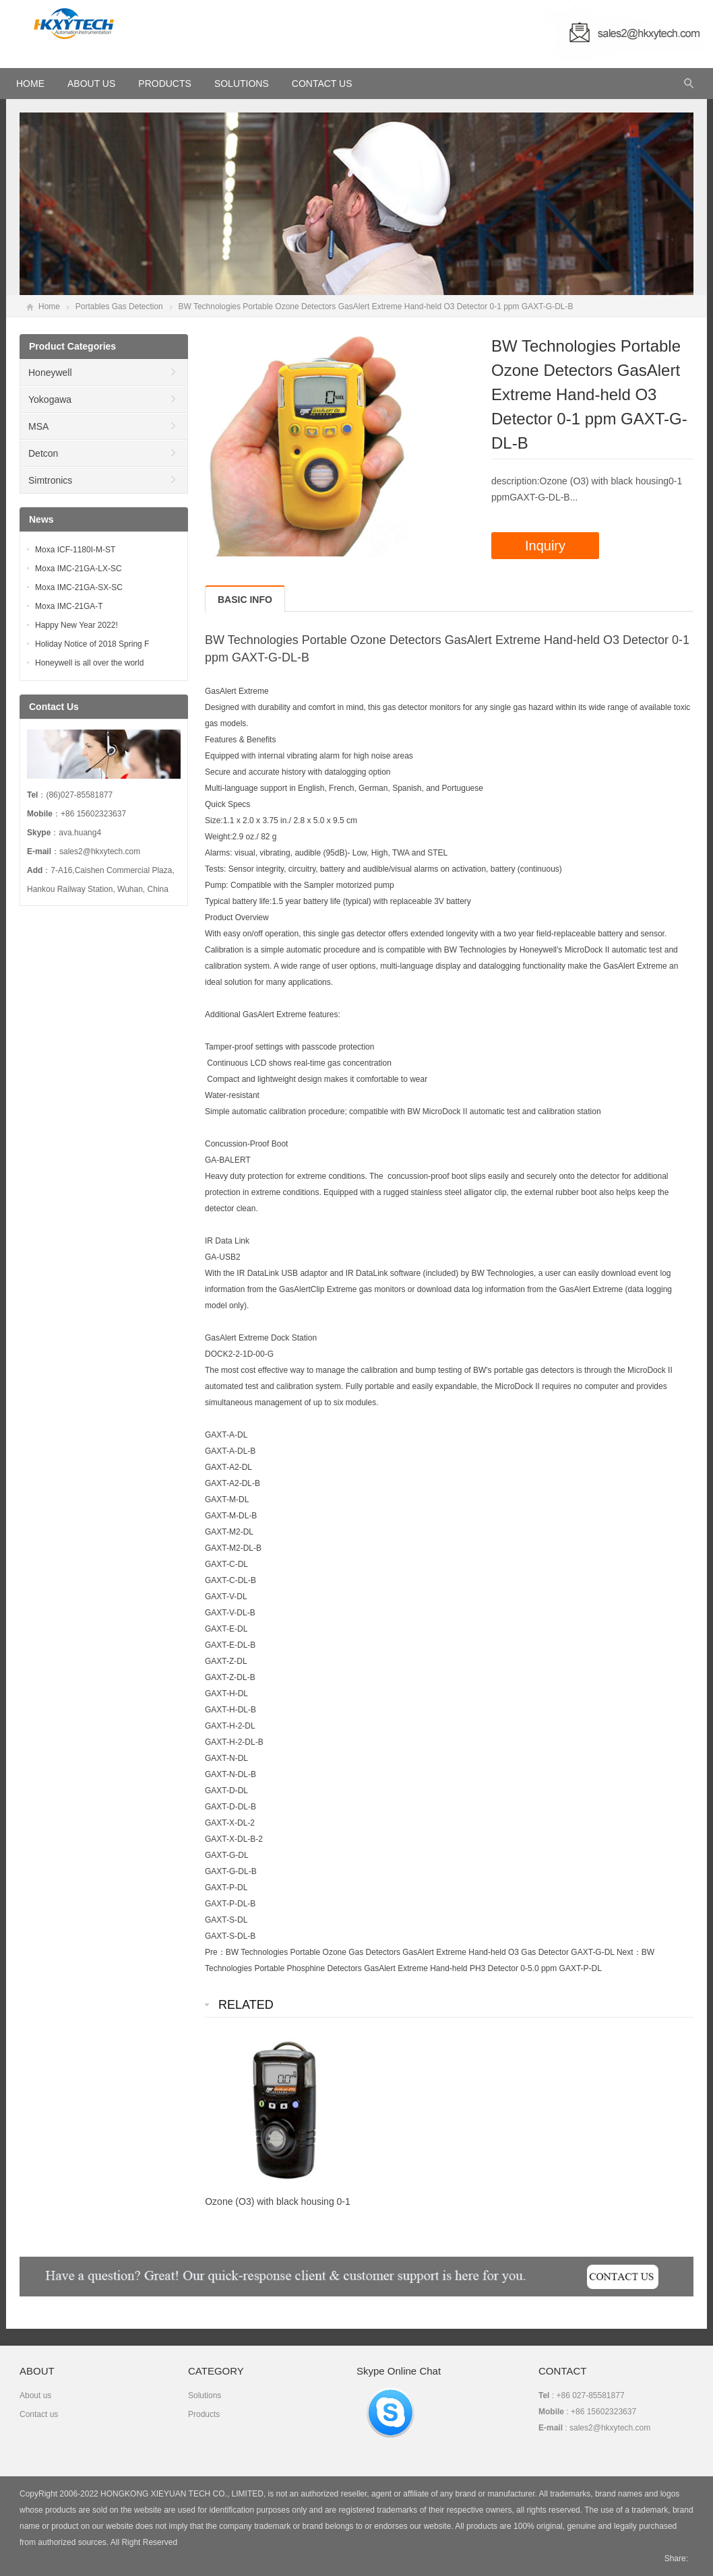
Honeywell (50, 372)
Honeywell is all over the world (89, 663)
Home (49, 306)
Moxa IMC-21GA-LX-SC (78, 568)
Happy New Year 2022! (76, 625)
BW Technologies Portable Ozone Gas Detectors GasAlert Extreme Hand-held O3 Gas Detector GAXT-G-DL (420, 1952)
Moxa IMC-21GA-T (69, 606)
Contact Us (322, 83)
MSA (38, 426)
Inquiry (545, 545)
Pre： (215, 1952)
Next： (629, 1952)
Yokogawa (49, 399)
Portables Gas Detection (119, 306)
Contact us (39, 2414)
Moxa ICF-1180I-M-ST (75, 549)
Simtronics (50, 480)
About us (35, 2395)
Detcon (43, 453)
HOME (30, 83)
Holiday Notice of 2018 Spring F (92, 644)
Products (164, 83)
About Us (91, 83)
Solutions (241, 83)
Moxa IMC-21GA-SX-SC (79, 587)
